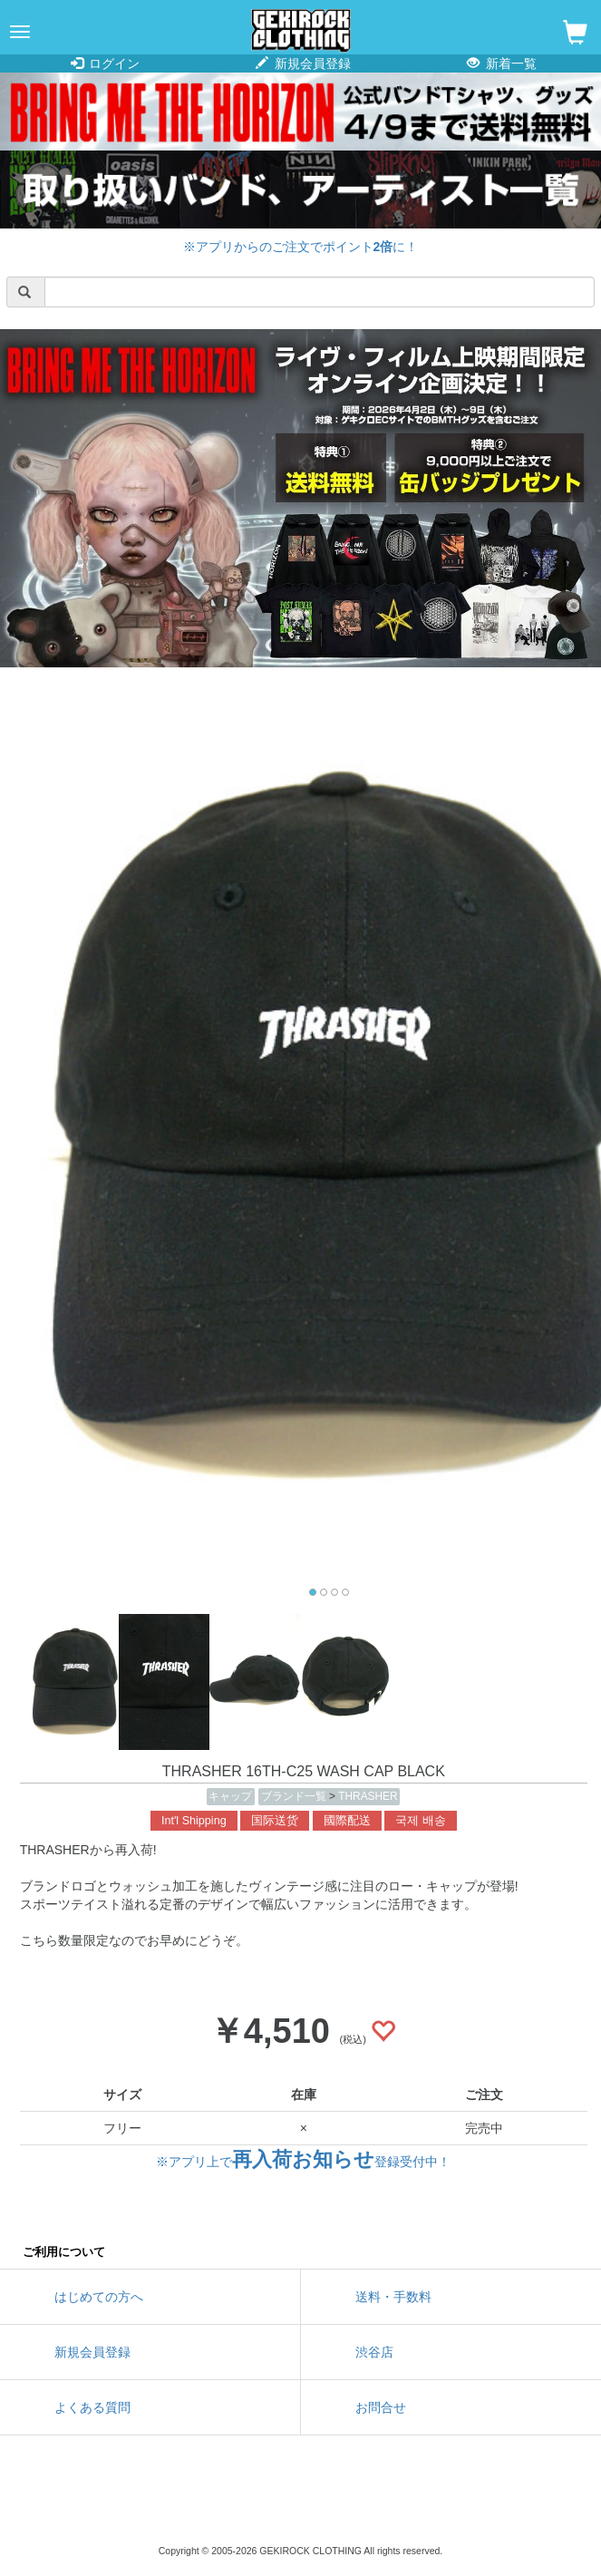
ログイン (106, 63)
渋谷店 (374, 2352)
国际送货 (274, 1820)
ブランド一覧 (295, 1796)
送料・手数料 (393, 2296)
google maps (382, 2503)
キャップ (230, 1796)
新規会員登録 (303, 63)
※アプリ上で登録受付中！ (303, 2161)
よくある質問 (92, 2407)
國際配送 (347, 1820)
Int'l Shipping (194, 1820)
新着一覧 (502, 63)
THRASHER (367, 1796)
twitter (219, 2503)
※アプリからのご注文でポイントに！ (301, 246)
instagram (301, 2503)
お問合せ (380, 2407)
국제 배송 (420, 1820)
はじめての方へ (98, 2296)
